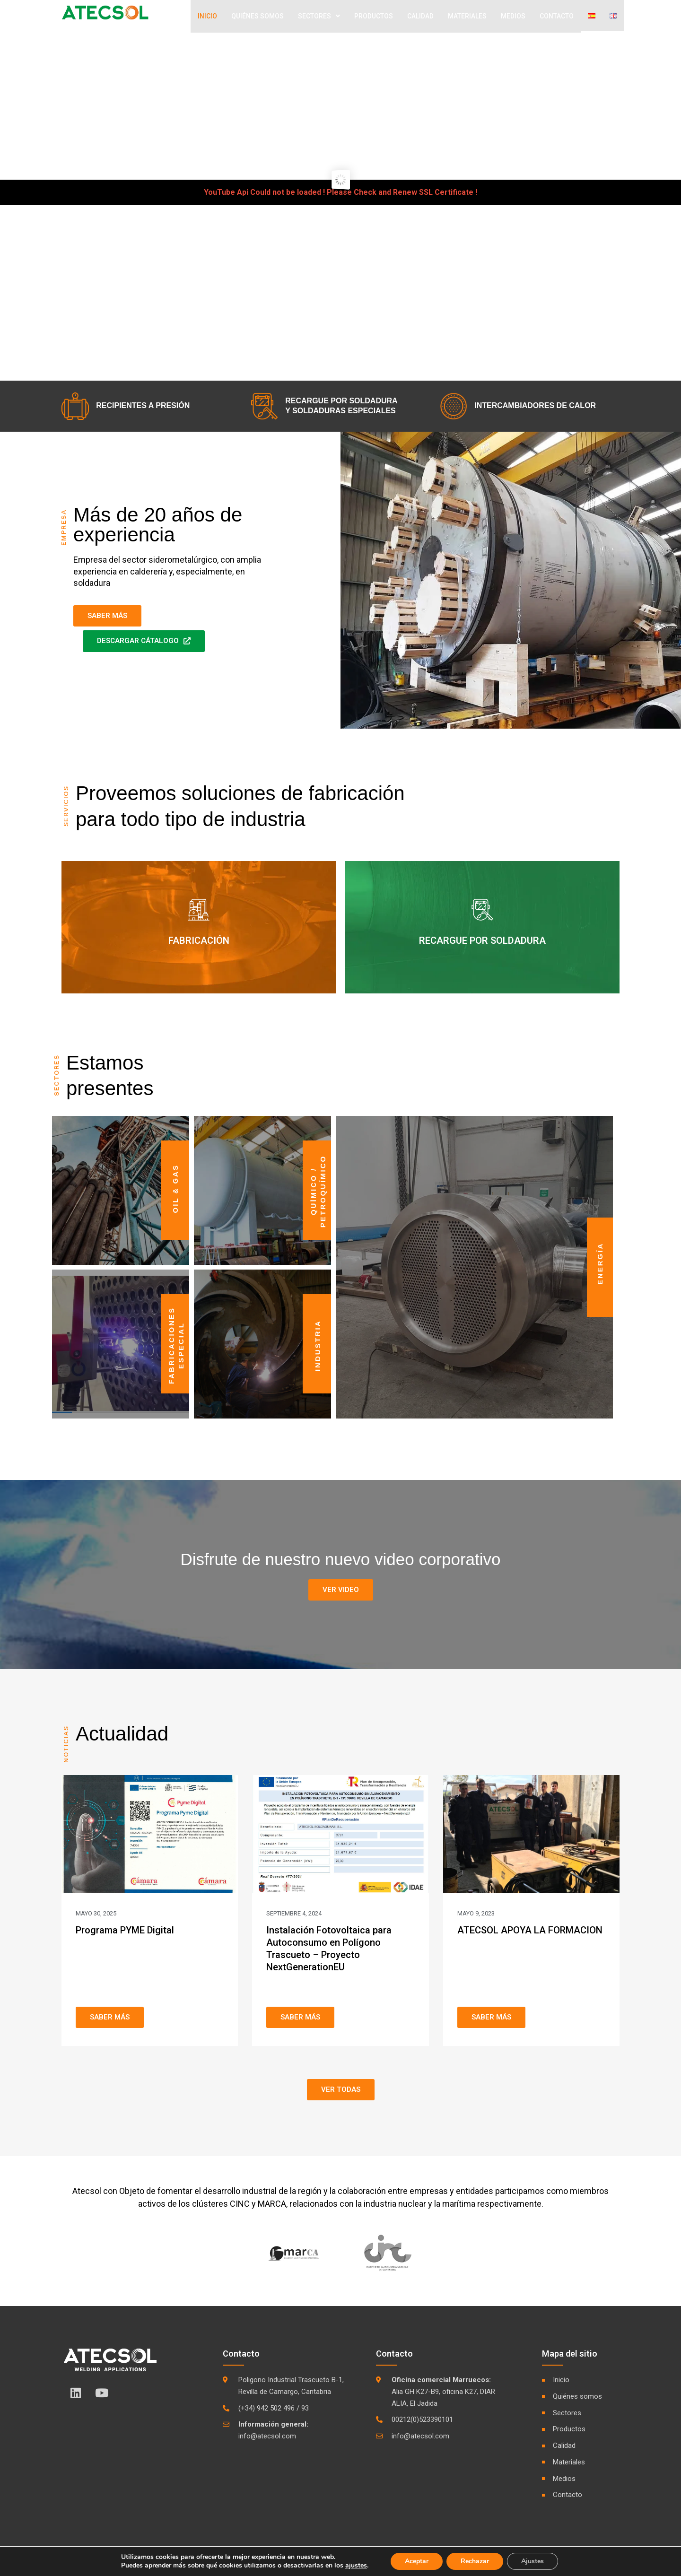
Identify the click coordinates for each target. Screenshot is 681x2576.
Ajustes (532, 2561)
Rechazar (475, 2561)
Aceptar (416, 2561)
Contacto (557, 17)
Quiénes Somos (257, 17)
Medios (513, 17)
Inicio (207, 17)
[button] (340, 1591)
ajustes (356, 2565)
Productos (373, 17)
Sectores (319, 17)
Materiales (467, 17)
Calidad (420, 17)
